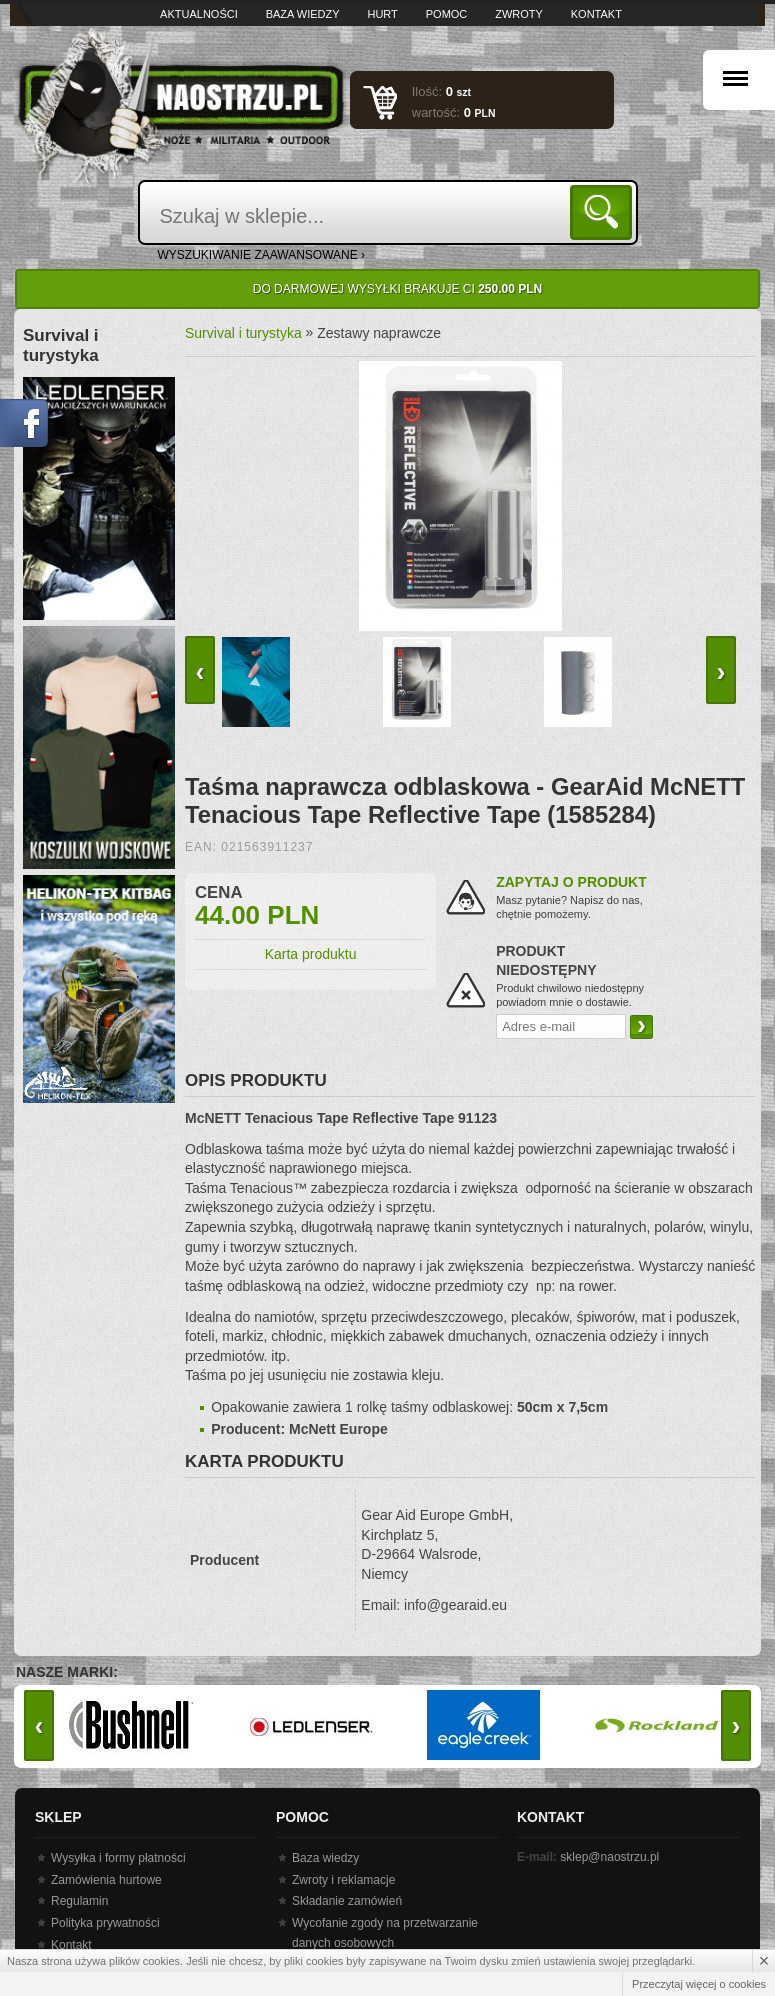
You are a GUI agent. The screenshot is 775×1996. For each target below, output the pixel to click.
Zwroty (519, 14)
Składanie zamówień (347, 1901)
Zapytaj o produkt (571, 882)
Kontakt (596, 14)
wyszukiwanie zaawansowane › (262, 255)
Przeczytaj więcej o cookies (699, 1984)
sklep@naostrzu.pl (609, 1857)
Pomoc (447, 14)
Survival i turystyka (243, 333)
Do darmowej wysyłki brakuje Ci (397, 289)
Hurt (382, 14)
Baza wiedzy (303, 14)
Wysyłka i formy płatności (118, 1858)
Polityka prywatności (105, 1923)
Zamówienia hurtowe (106, 1880)
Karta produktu (311, 954)
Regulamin (79, 1901)
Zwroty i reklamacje (343, 1880)
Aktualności (199, 14)
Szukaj (604, 211)
